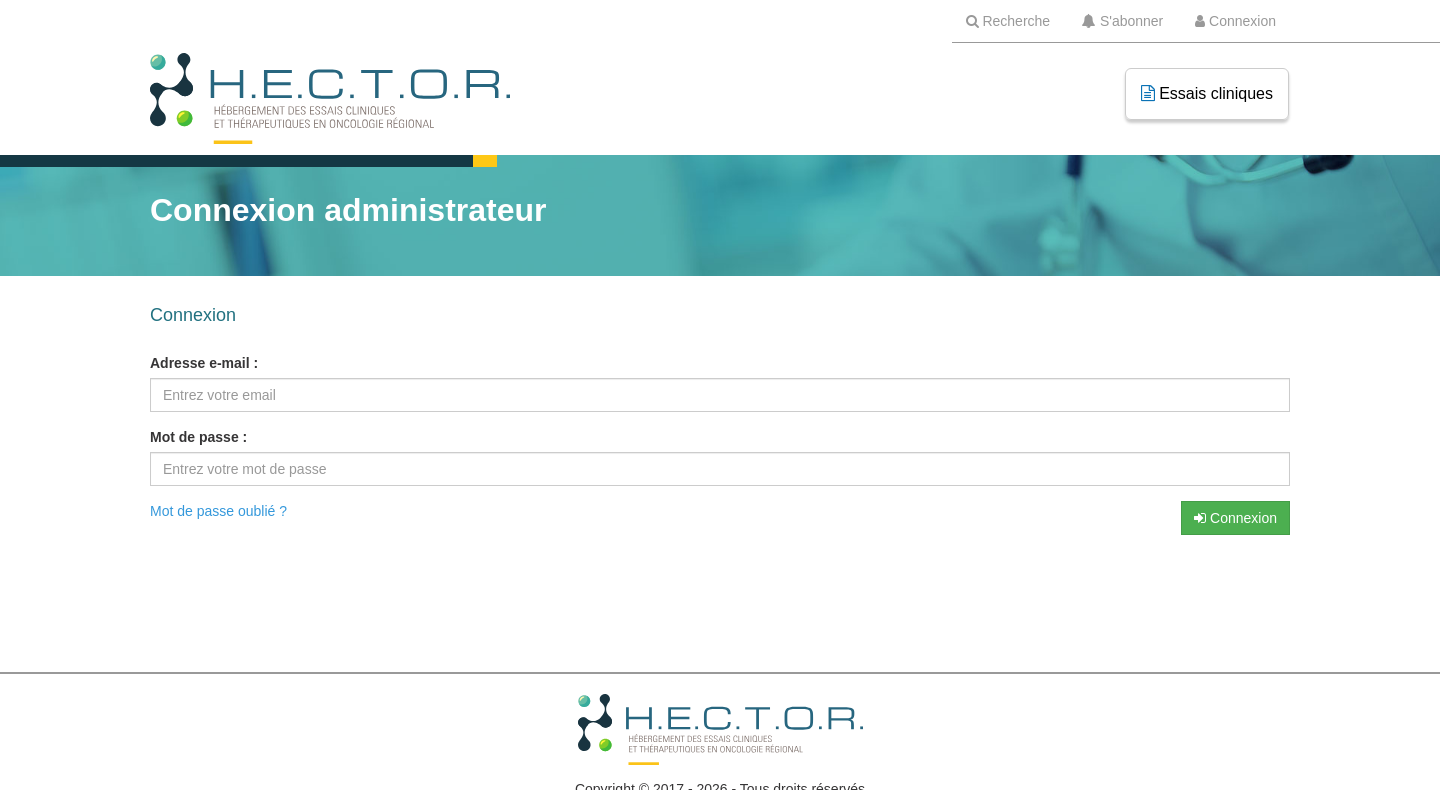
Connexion (1235, 518)
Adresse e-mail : (204, 363)
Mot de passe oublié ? (218, 511)
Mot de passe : (198, 437)
